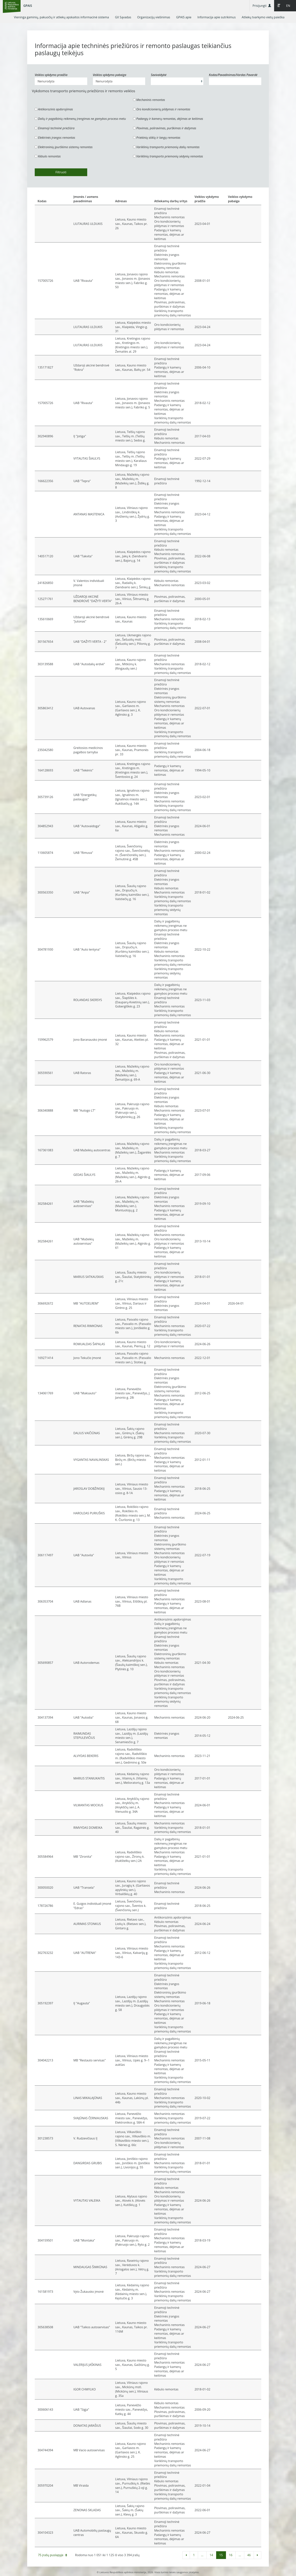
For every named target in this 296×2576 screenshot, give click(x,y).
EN (288, 6)
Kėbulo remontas (48, 156)
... (202, 2555)
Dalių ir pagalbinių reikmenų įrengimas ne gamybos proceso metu (80, 119)
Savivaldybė (158, 75)
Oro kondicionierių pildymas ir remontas (161, 109)
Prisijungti (262, 6)
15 (221, 2555)
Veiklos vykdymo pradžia (51, 75)
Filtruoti (60, 172)
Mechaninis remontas (149, 100)
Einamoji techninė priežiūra (55, 128)
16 (230, 2555)
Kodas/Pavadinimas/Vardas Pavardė (233, 75)
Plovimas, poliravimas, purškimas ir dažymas (164, 128)
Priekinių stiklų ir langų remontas (156, 137)
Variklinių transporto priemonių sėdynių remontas (168, 156)
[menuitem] (61, 17)
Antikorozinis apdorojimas (54, 109)
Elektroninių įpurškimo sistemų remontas (64, 147)
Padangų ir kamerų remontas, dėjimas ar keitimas (168, 119)
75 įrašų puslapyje (52, 2555)
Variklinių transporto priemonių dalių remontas (166, 147)
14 (211, 2555)
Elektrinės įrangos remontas (55, 137)
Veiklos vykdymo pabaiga (109, 75)
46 (249, 2555)
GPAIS (27, 6)
